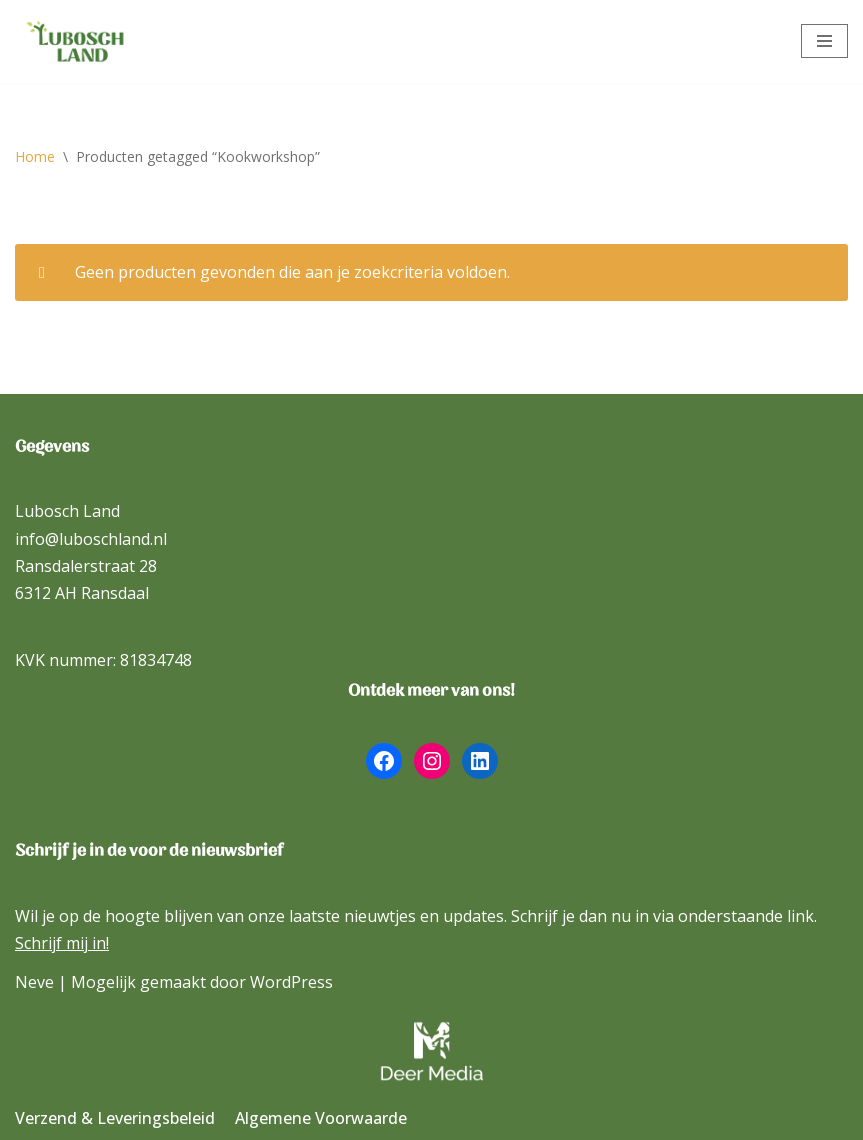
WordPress (291, 982)
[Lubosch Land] (75, 41)
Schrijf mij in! (62, 943)
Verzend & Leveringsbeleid (115, 1118)
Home (35, 156)
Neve (34, 982)
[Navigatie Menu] (824, 41)
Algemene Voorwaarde (321, 1118)
